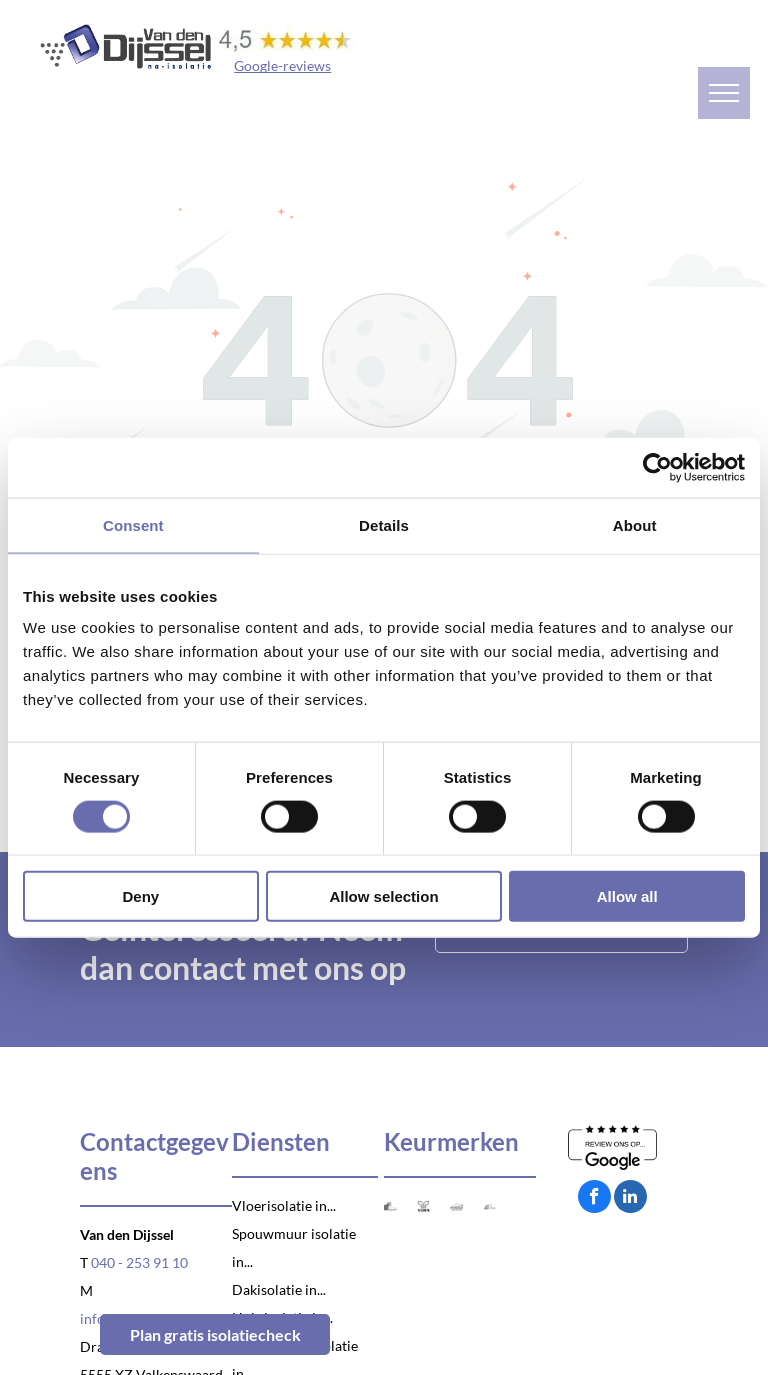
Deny (140, 896)
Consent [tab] (133, 524)
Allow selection (383, 896)
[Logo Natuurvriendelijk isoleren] (456, 1206)
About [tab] (635, 524)
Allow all (627, 896)
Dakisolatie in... (279, 1289)
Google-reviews (282, 65)
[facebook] (594, 1199)
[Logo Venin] (423, 1206)
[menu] (724, 93)
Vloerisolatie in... (284, 1205)
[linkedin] (630, 1199)
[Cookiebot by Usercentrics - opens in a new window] (657, 467)
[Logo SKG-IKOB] (390, 1206)
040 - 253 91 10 (139, 1262)
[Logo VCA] (489, 1206)
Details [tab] (384, 524)
